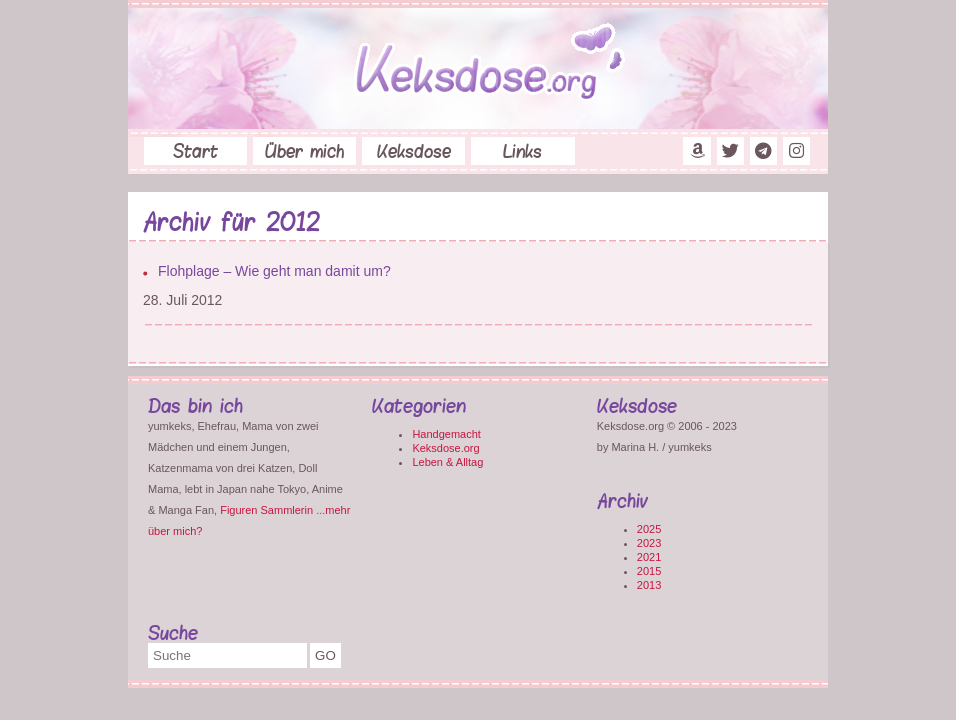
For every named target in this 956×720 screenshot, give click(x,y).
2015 (649, 571)
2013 (649, 585)
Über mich (304, 151)
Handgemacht (446, 434)
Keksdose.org (445, 448)
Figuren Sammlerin (266, 510)
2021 (649, 557)
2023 (649, 543)
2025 (649, 529)
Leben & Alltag (447, 462)
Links (522, 151)
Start (195, 151)
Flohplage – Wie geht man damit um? (274, 271)
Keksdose (414, 151)
